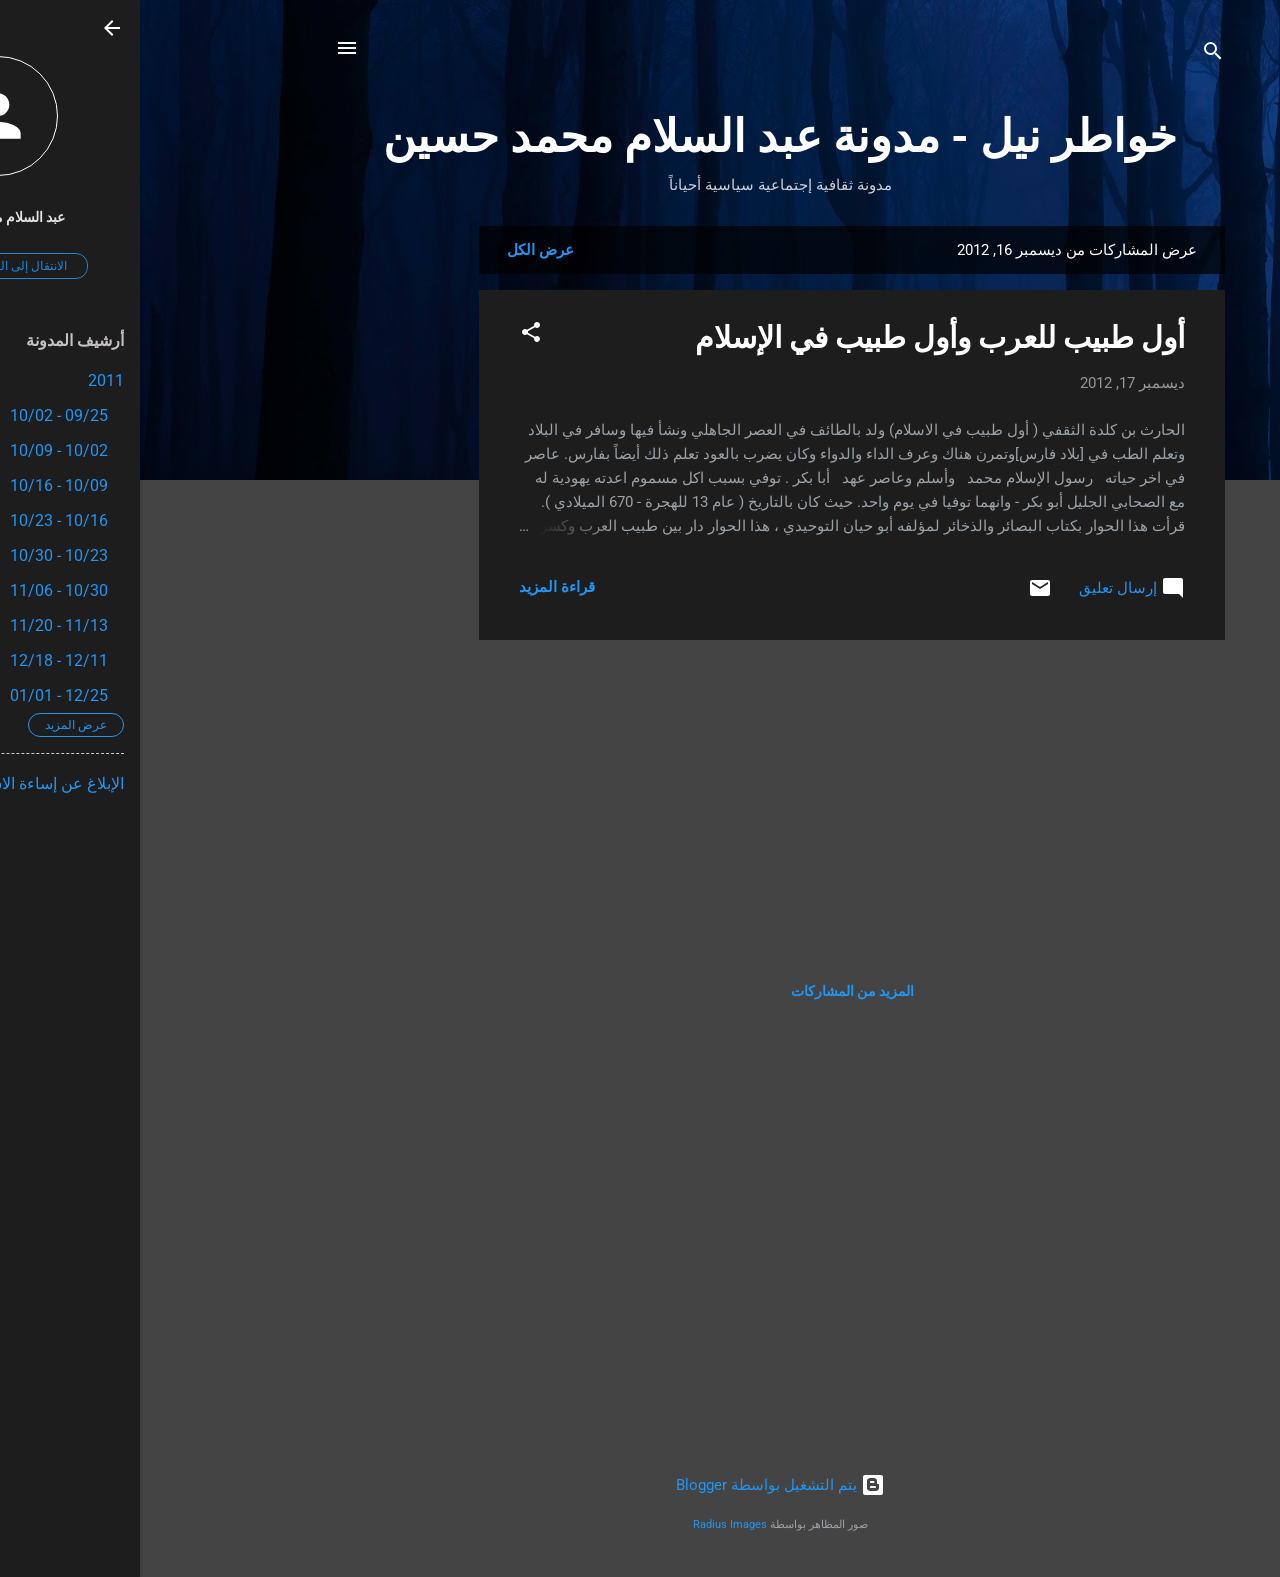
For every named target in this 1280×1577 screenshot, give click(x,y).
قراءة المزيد (417, 587)
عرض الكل (400, 250)
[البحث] (1073, 54)
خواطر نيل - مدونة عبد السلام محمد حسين (640, 136)
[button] (391, 335)
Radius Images (590, 1524)
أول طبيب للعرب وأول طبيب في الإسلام (800, 337)
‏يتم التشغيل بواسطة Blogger (640, 1485)
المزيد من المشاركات (712, 991)
